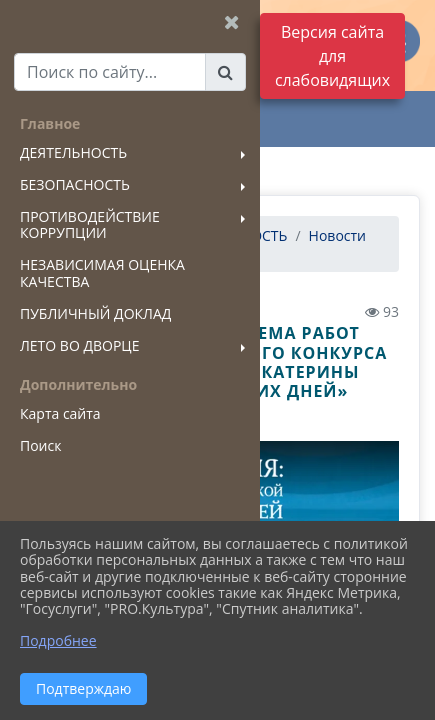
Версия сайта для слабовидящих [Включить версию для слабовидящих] (332, 56)
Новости (337, 235)
